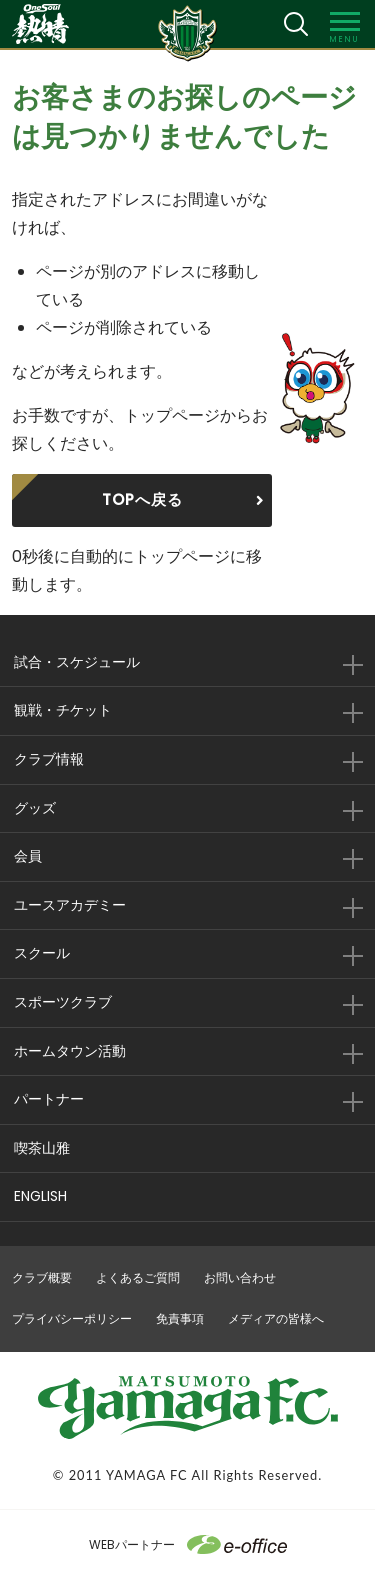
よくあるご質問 (138, 1277)
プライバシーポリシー (72, 1318)
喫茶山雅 (42, 1148)
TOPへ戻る (142, 499)
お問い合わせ (240, 1277)
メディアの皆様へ (276, 1318)
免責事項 (180, 1318)
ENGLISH (40, 1196)
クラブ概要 (42, 1277)
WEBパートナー (188, 1544)
